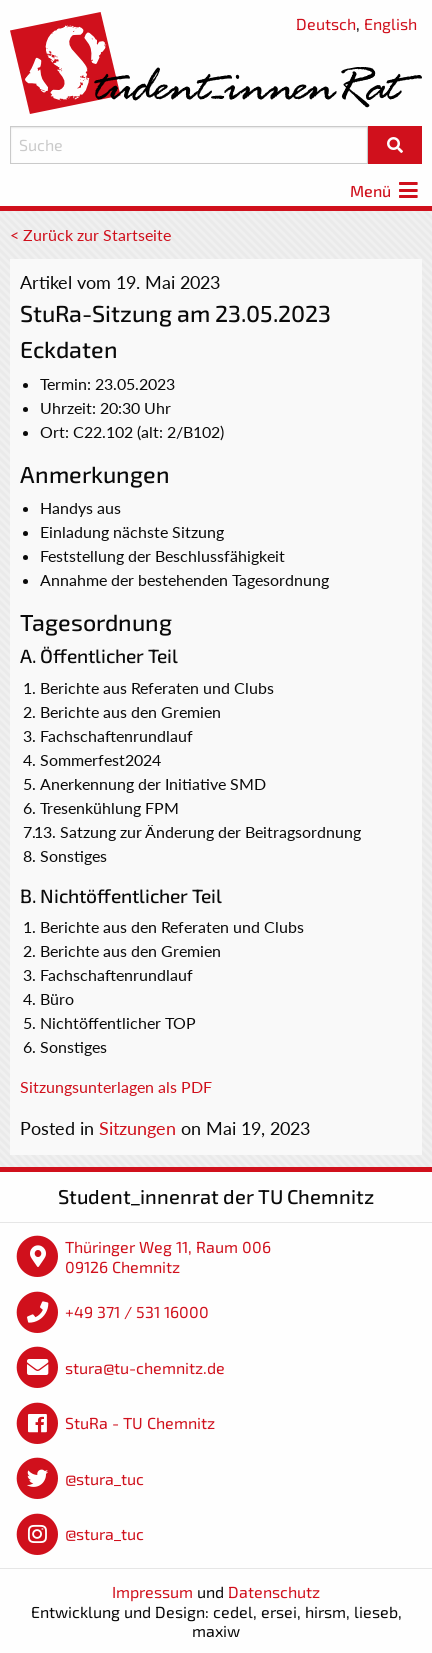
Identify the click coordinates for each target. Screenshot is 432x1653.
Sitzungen (137, 1128)
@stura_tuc (104, 1478)
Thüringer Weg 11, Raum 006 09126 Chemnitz (168, 1256)
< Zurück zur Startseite (90, 234)
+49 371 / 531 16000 (137, 1311)
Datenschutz (274, 1591)
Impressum (152, 1591)
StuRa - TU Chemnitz (140, 1422)
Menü (386, 190)
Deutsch (326, 23)
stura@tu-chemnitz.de (145, 1367)
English (390, 23)
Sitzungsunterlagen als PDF (116, 1086)
